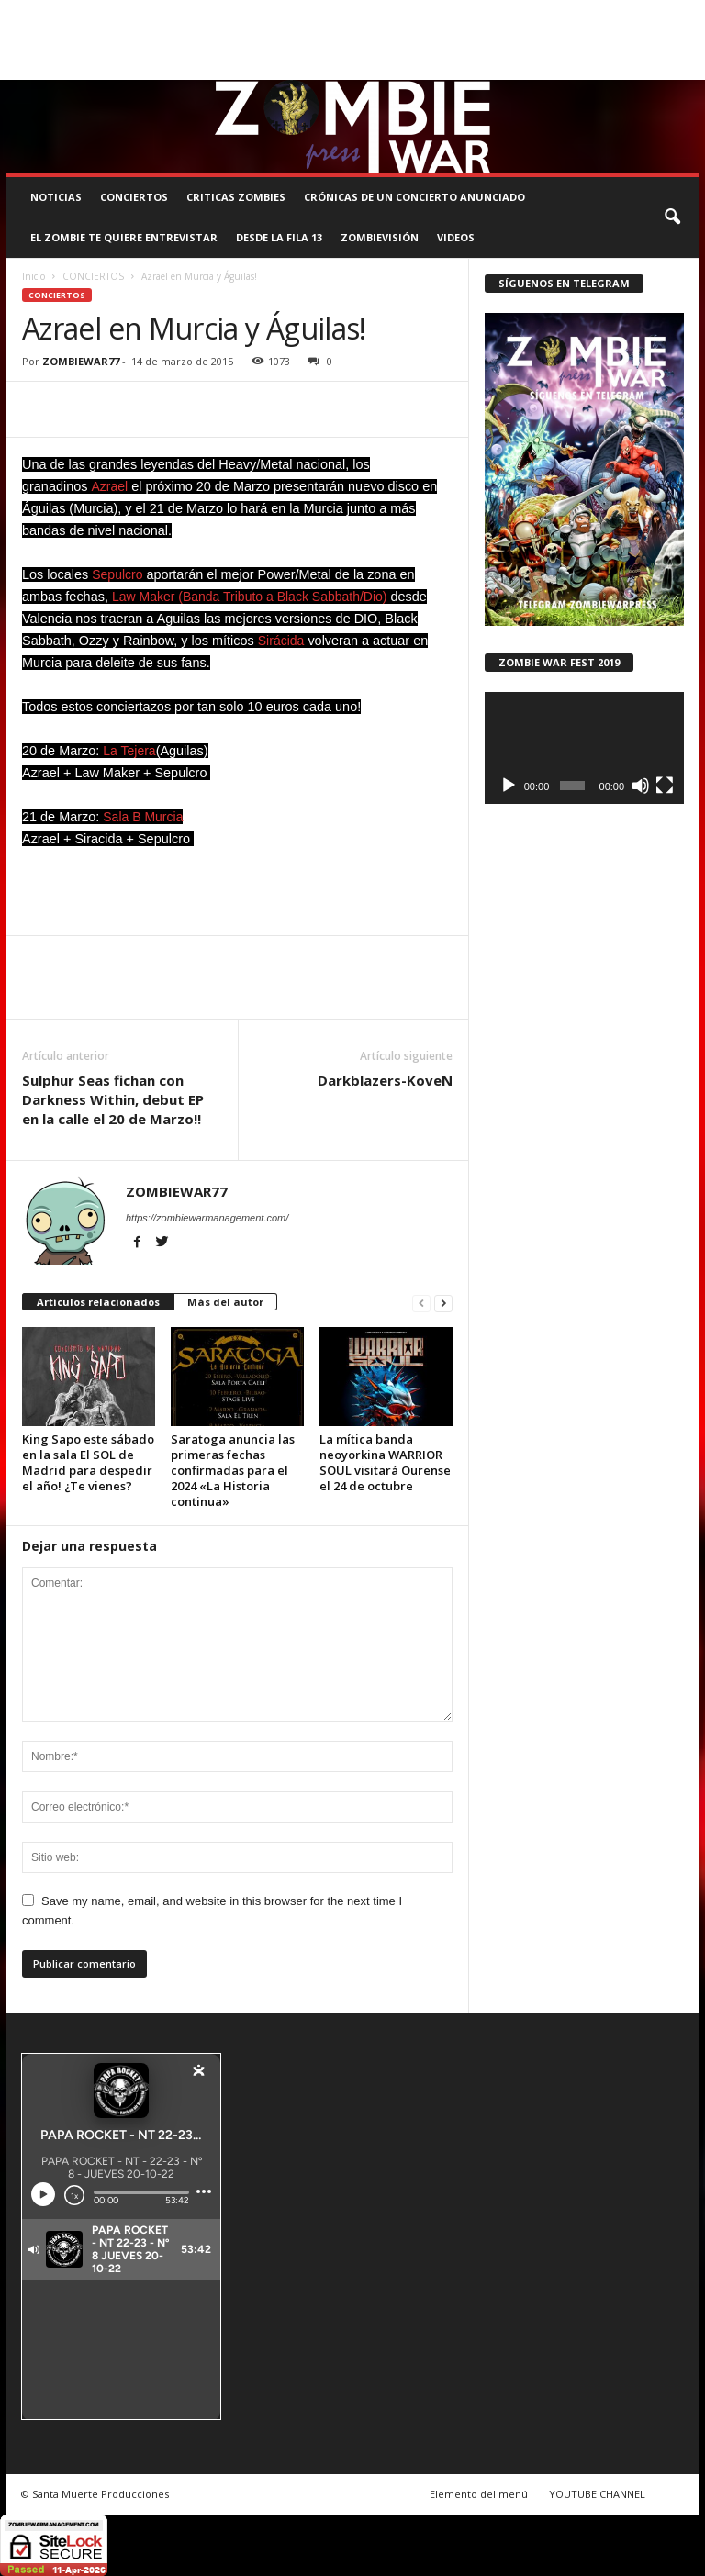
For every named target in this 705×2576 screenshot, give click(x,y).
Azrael (109, 486)
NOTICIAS (56, 197)
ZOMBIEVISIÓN (380, 237)
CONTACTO (655, 12)
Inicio (33, 276)
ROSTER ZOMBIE (45, 39)
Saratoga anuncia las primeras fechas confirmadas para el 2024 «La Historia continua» (233, 1470)
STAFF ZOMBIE (577, 12)
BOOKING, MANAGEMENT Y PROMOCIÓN (103, 12)
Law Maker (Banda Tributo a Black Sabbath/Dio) (249, 596)
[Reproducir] (508, 785)
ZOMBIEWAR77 (80, 361)
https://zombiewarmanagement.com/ (207, 1217)
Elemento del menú (479, 2494)
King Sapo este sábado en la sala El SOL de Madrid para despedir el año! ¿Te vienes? (88, 1462)
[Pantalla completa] (664, 785)
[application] (584, 748)
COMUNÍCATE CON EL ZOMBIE (456, 12)
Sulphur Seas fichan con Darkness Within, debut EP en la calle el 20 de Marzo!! (113, 1099)
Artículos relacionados (98, 1302)
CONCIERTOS (134, 197)
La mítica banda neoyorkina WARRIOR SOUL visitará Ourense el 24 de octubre (385, 1462)
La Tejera (129, 750)
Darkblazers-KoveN (385, 1080)
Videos (456, 237)
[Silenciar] (641, 785)
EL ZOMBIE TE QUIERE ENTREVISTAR (124, 237)
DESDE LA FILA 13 (279, 237)
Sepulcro (119, 574)
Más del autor (225, 1302)
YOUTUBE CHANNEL (597, 2494)
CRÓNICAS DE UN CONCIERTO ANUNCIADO (414, 197)
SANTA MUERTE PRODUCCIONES (292, 12)
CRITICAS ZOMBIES (235, 197)
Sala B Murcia (143, 816)
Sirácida (281, 640)
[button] (672, 217)
